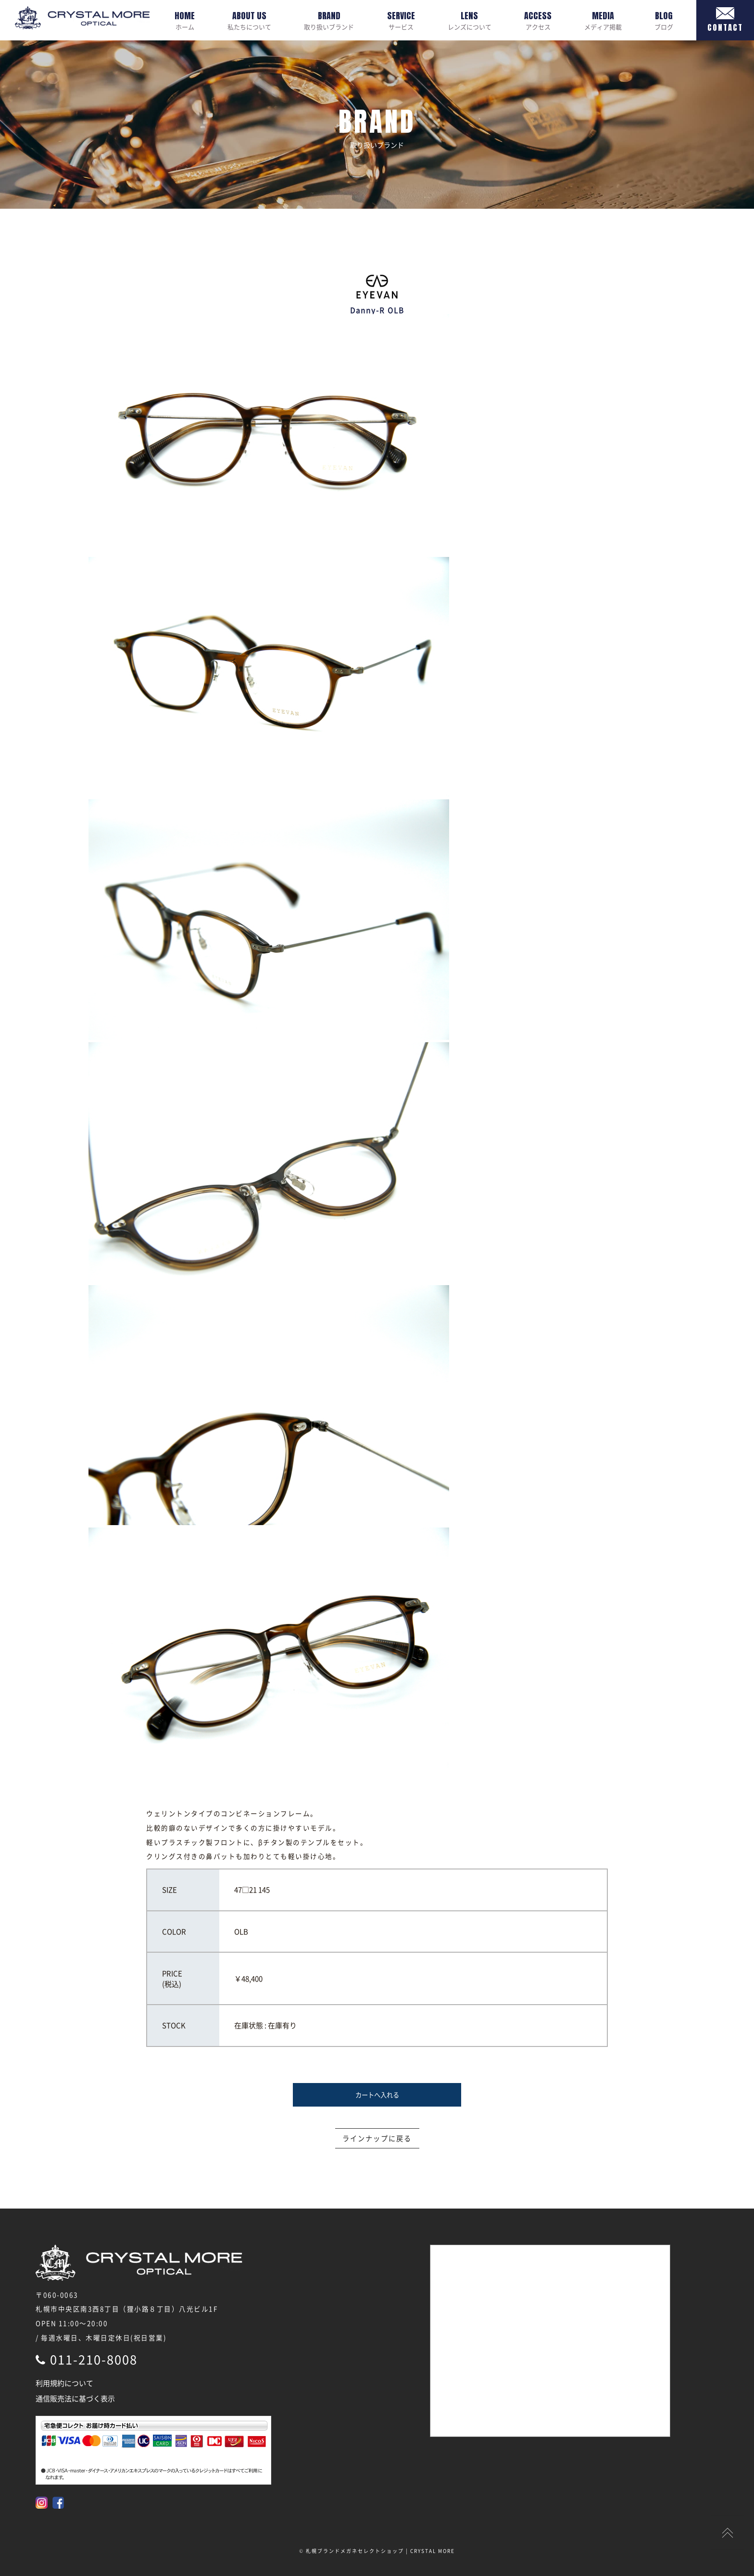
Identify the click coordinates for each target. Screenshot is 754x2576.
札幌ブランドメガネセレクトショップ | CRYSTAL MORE (380, 2550)
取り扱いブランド (329, 20)
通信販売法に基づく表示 (75, 2398)
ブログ (663, 20)
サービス (401, 20)
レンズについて (469, 20)
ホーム (185, 20)
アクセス (538, 20)
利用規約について (64, 2383)
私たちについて (249, 20)
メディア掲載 (603, 20)
